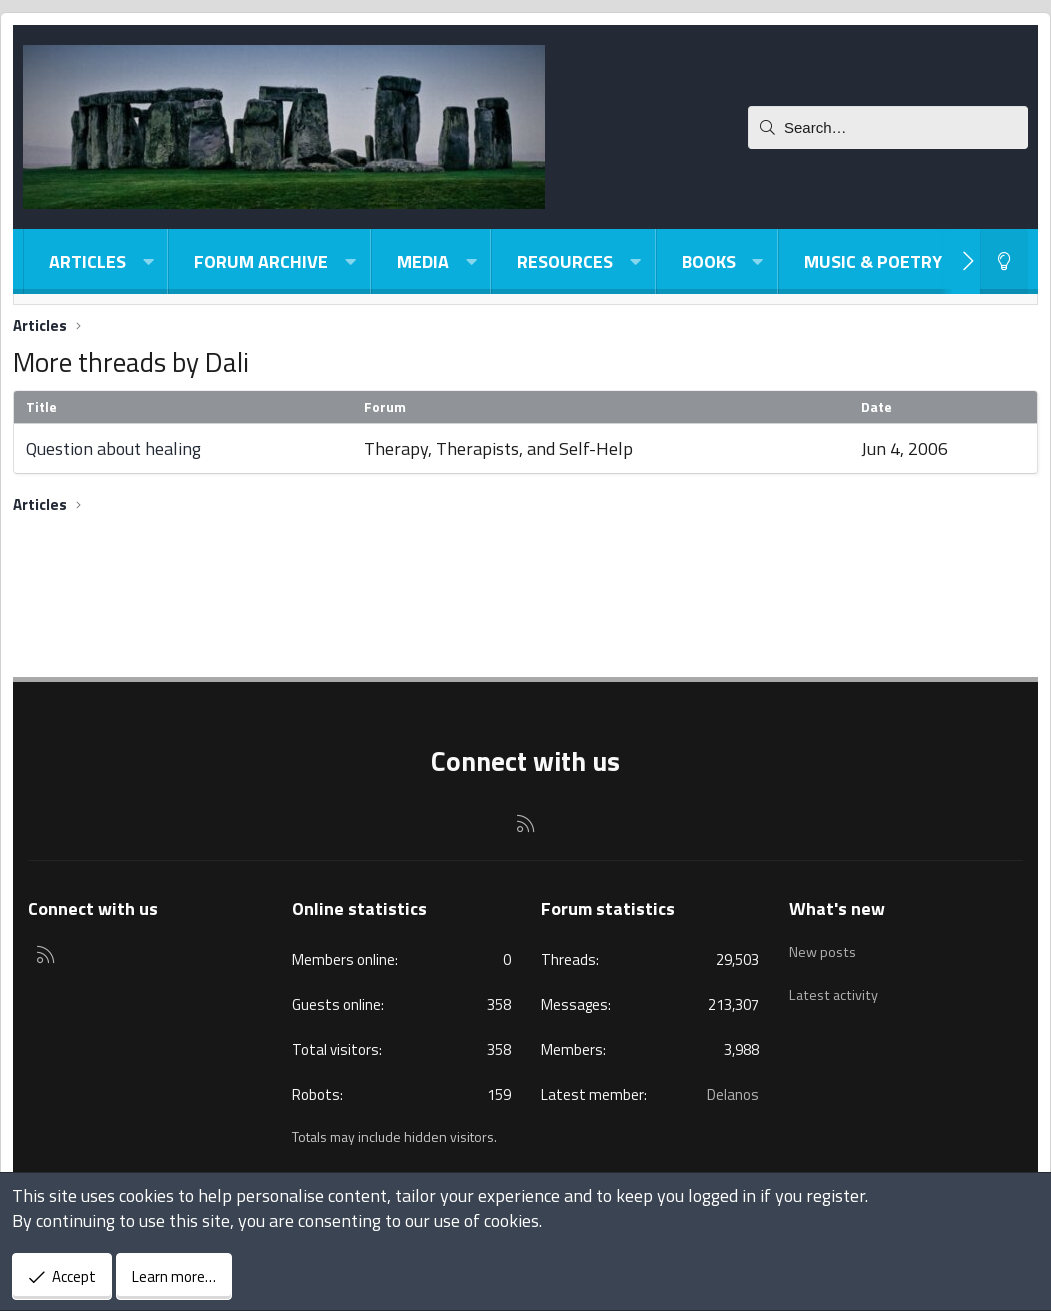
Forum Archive (261, 261)
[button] (148, 261)
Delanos (733, 1094)
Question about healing (113, 448)
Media (423, 261)
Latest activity (837, 986)
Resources (565, 261)
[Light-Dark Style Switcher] (1004, 261)
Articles (87, 261)
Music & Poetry (873, 261)
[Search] (888, 127)
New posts (824, 948)
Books (709, 261)
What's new (837, 908)
